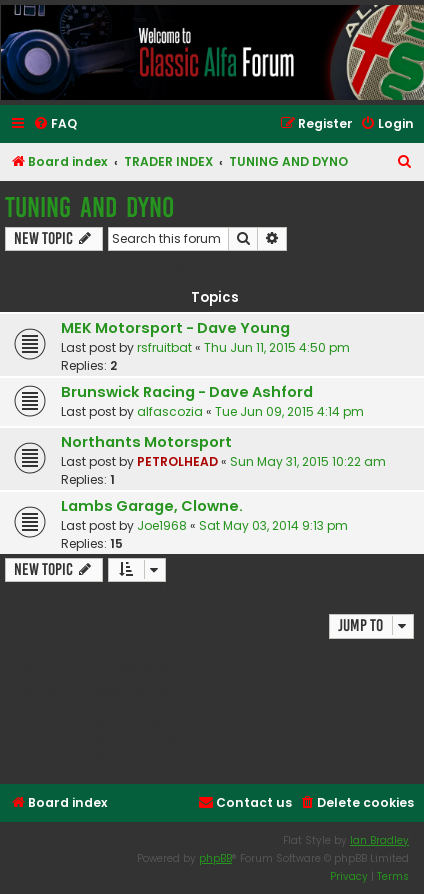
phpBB (215, 858)
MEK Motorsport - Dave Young (175, 328)
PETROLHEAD (177, 461)
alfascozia (170, 411)
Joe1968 (162, 525)
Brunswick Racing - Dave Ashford (187, 392)
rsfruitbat (164, 347)
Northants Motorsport (146, 442)
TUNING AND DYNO (89, 207)
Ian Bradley (379, 840)
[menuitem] (55, 124)
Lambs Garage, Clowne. (152, 506)
